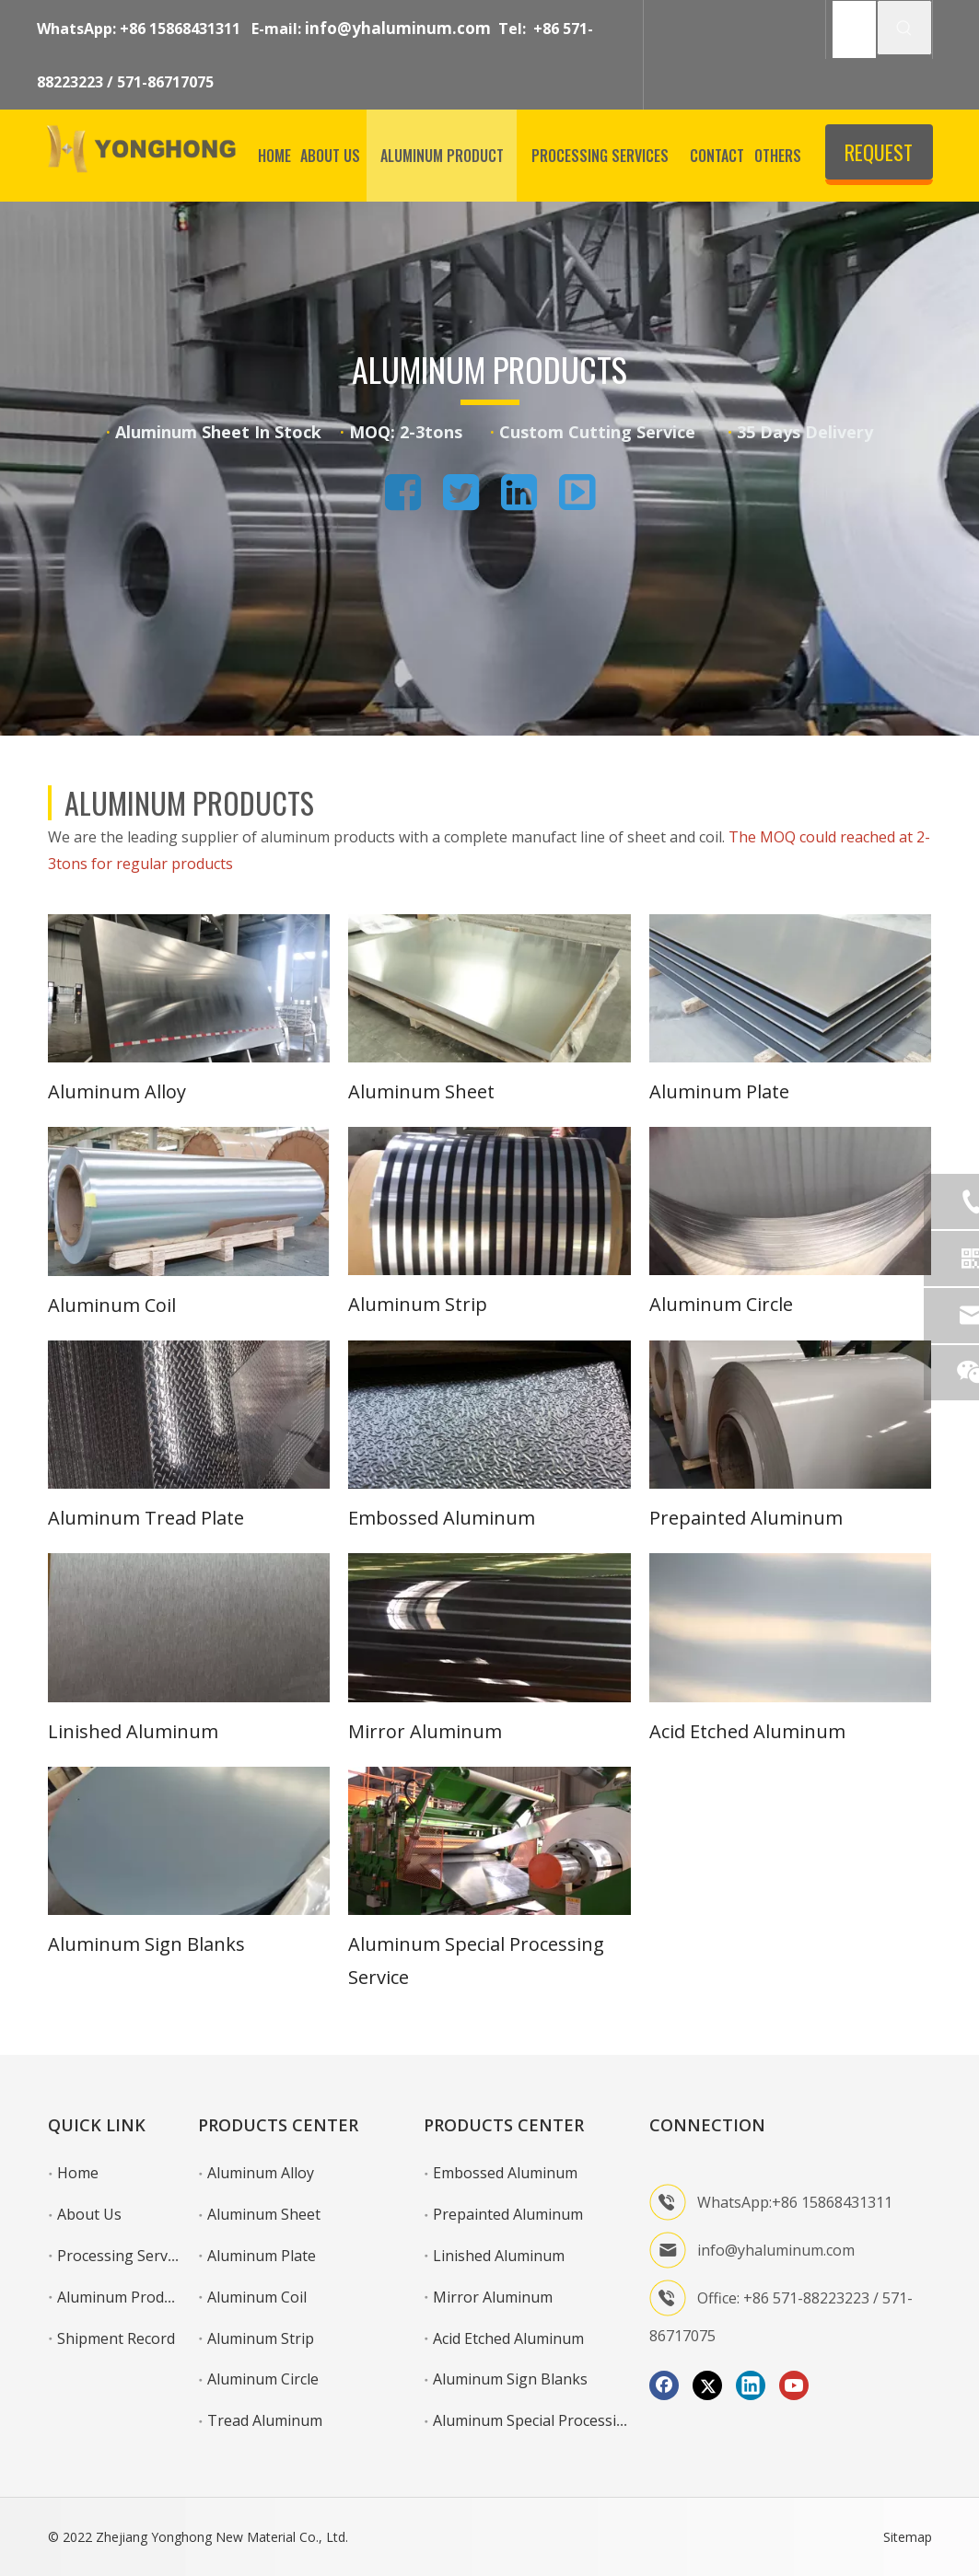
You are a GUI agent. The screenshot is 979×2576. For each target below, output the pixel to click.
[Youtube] (794, 2385)
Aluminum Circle (721, 1304)
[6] (790, 1201)
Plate (222, 1517)
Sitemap (907, 2537)
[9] (790, 1414)
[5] (489, 1201)
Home (78, 2173)
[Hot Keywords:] (904, 27)
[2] (489, 988)
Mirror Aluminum (425, 1731)
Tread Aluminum (264, 2420)
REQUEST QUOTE (879, 158)
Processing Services (125, 2255)
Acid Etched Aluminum (747, 1731)
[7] (189, 1414)
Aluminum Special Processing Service (560, 2420)
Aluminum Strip (417, 1304)
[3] (790, 988)
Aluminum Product (121, 2297)
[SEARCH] (854, 29)
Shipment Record (116, 2338)
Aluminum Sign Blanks (146, 1944)
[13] (189, 1841)
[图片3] (489, 1841)
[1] (189, 988)
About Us (89, 2214)
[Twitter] (707, 2385)
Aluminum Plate (719, 1091)
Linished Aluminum (133, 1731)
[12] (790, 1627)
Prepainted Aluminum (746, 1517)
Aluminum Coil (112, 1305)
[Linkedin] (750, 2385)
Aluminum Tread (122, 1517)
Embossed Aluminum (441, 1517)
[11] (489, 1627)
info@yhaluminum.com (398, 28)
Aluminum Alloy (117, 1091)
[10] (189, 1627)
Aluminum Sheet (421, 1091)
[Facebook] (664, 2385)
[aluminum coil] (189, 1201)
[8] (489, 1414)
